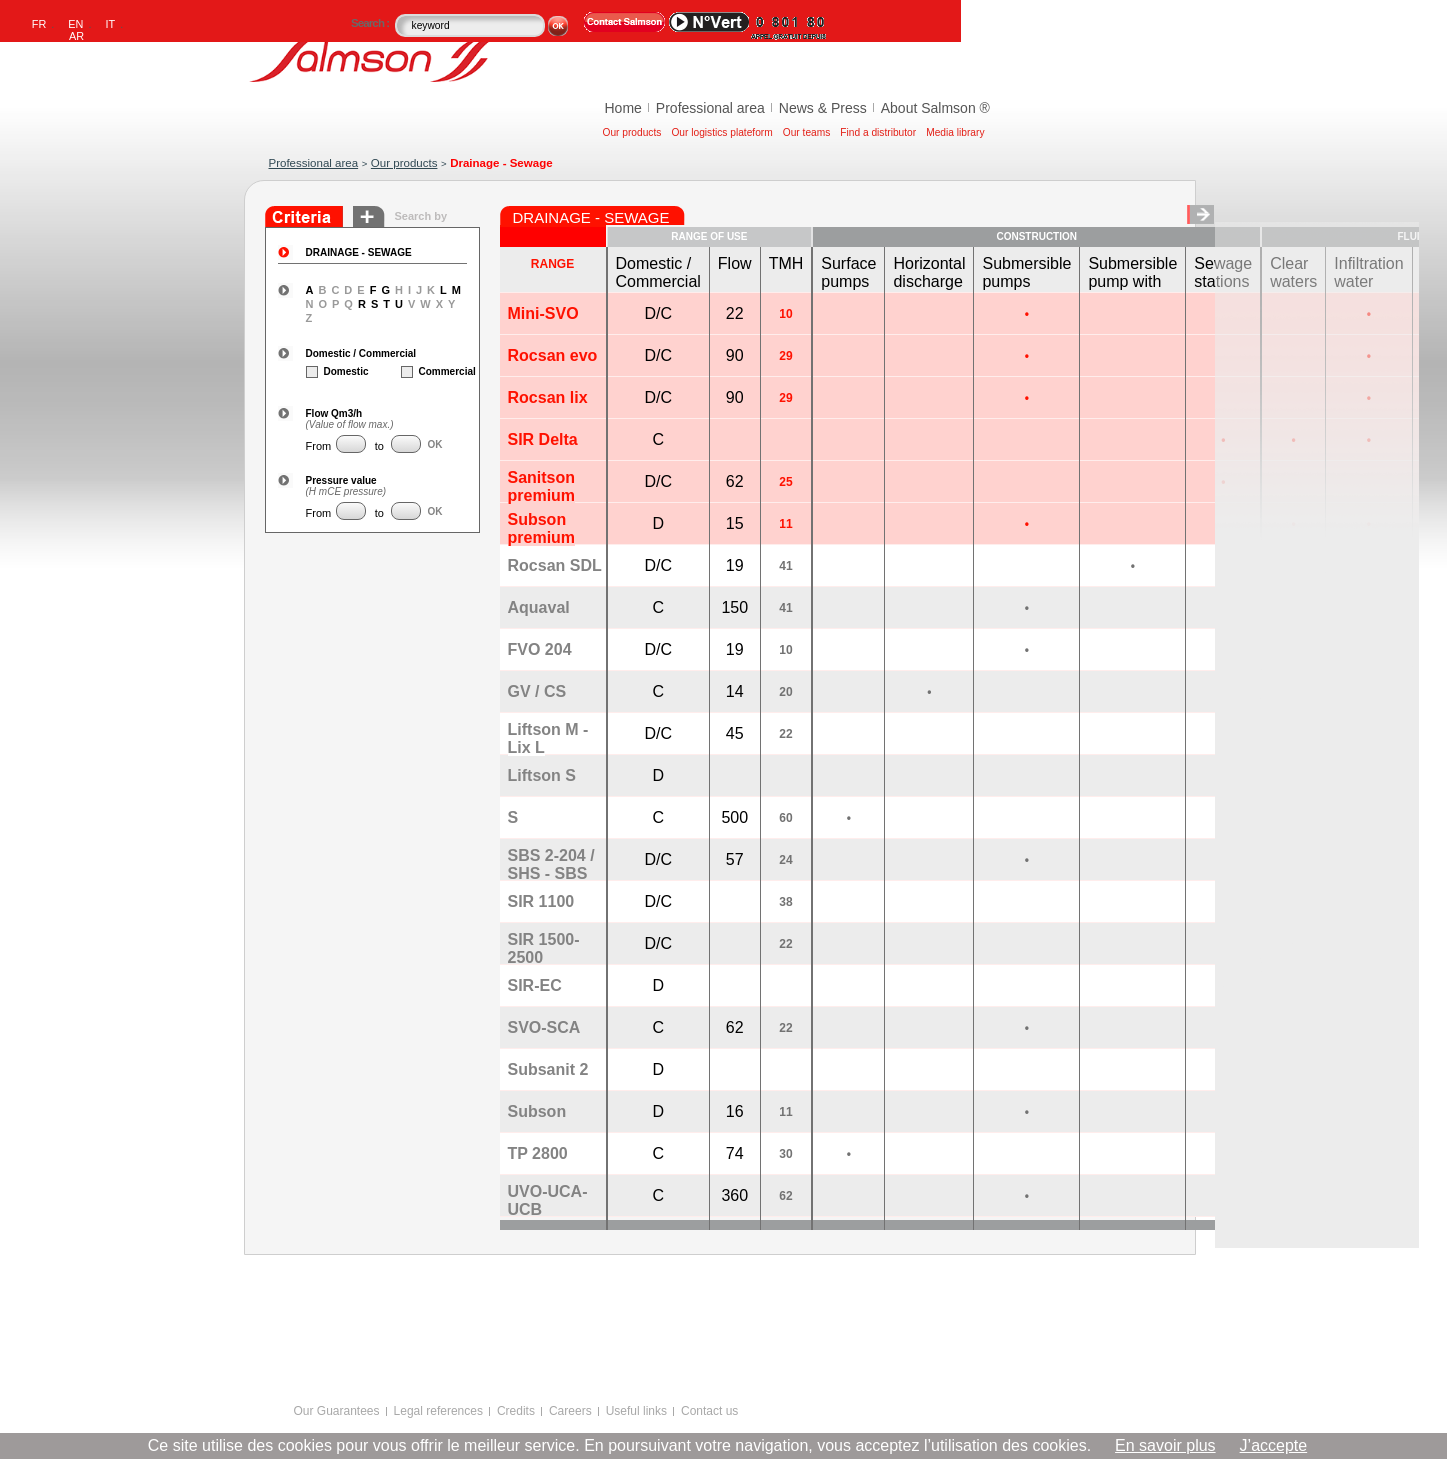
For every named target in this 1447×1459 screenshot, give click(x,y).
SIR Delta (543, 439)
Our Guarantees (337, 1411)
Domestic (330, 371)
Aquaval (539, 607)
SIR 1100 (541, 901)
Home (623, 108)
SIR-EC (535, 985)
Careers (570, 1411)
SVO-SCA (544, 1027)
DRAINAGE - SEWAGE (359, 252)
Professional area (710, 108)
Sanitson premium (542, 486)
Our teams (807, 132)
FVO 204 (540, 649)
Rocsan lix (548, 397)
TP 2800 (538, 1153)
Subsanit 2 (548, 1069)
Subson (537, 1111)
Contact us (709, 1411)
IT (111, 24)
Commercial (425, 371)
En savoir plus (1165, 1445)
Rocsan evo (553, 355)
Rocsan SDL (555, 565)
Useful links (636, 1411)
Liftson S (542, 775)
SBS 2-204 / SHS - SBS (551, 864)
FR (39, 24)
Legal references (438, 1411)
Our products (632, 132)
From (319, 446)
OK (435, 444)
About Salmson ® (935, 108)
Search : (371, 23)
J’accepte (1274, 1445)
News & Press (823, 108)
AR (76, 36)
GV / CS (537, 691)
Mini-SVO (543, 313)
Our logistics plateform (721, 132)
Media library (955, 132)
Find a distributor (878, 132)
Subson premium (542, 528)
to (378, 446)
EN (75, 24)
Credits (516, 1411)
